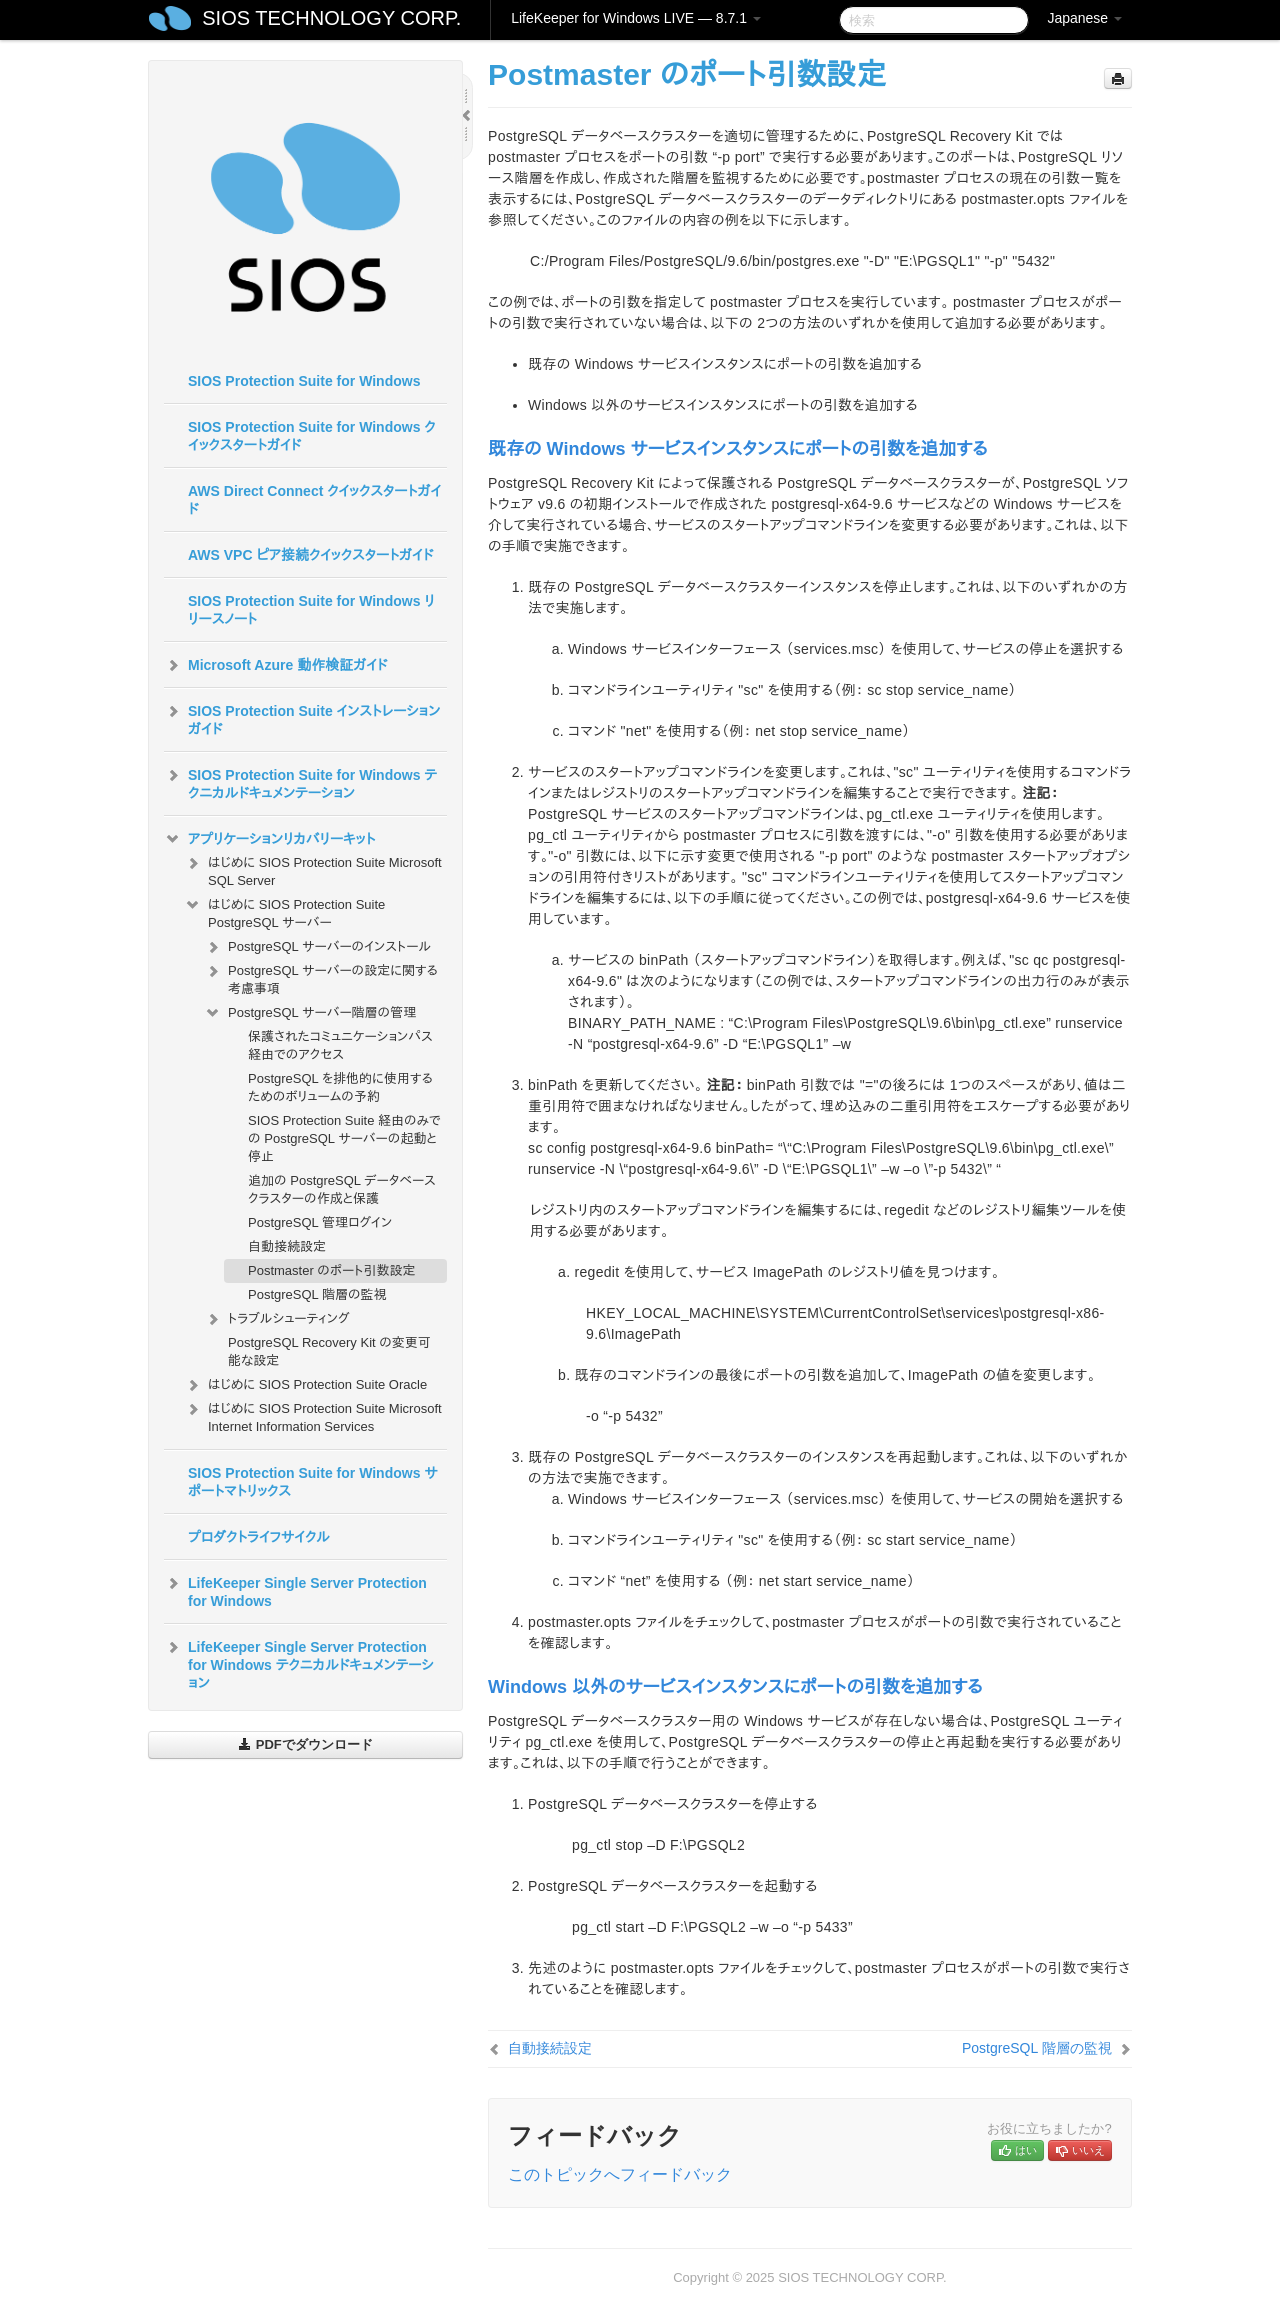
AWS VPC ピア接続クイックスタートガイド (310, 555)
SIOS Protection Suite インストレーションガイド (302, 718)
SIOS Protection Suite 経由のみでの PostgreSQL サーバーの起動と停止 (344, 1138)
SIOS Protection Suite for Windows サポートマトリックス (313, 1482)
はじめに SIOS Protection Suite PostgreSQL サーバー (284, 911)
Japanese (1084, 18)
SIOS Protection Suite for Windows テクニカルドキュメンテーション (300, 782)
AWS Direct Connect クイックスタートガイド (314, 500)
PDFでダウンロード (305, 1744)
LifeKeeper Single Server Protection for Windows (295, 1590)
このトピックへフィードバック (620, 2174)
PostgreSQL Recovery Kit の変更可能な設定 (329, 1351)
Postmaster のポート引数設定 (332, 1270)
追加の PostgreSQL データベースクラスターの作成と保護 (342, 1189)
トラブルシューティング (277, 1319)
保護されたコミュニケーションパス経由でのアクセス (340, 1045)
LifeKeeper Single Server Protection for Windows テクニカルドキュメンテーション (299, 1663)
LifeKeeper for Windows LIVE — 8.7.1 (636, 18)
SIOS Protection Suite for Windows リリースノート (311, 610)
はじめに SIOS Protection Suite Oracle (305, 1385)
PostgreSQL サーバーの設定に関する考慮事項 (321, 977)
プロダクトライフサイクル (259, 1537)
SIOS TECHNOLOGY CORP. (331, 18)
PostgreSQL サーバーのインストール (317, 947)
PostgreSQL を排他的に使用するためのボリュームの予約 (340, 1087)
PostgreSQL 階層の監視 (317, 1294)
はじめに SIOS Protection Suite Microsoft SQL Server (313, 869)
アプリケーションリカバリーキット (269, 839)
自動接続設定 (287, 1246)
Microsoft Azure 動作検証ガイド (275, 665)
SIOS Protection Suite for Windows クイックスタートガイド (312, 436)
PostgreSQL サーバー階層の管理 (310, 1013)
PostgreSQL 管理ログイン (320, 1222)
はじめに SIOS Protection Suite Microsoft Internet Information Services (313, 1415)
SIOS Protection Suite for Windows (304, 381)
